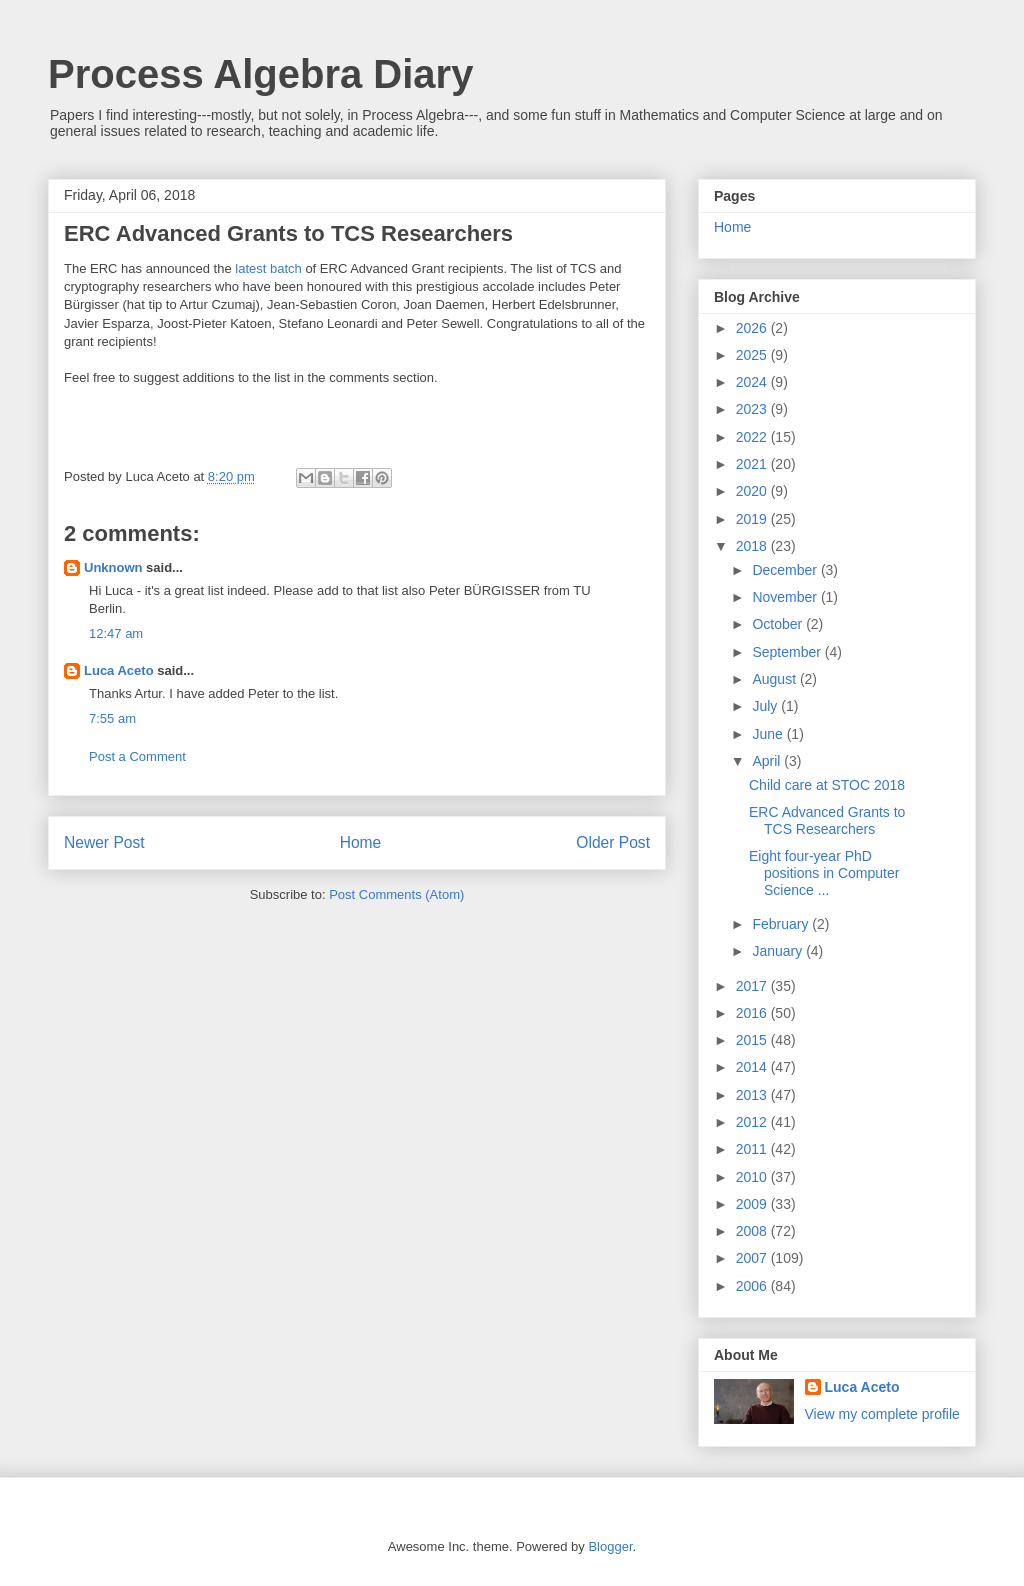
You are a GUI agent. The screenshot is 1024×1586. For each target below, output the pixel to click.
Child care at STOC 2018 (827, 785)
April (768, 761)
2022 (753, 437)
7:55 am (112, 718)
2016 (753, 1013)
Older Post (613, 842)
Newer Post (104, 842)
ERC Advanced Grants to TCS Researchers (827, 820)
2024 (753, 382)
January (779, 951)
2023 (753, 409)
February (782, 924)
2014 (753, 1067)
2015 (753, 1040)
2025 (753, 355)
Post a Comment (137, 756)
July (766, 706)
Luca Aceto (119, 670)
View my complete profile (882, 1414)
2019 (753, 519)
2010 (753, 1177)
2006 (753, 1286)
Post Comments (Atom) (396, 894)
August (775, 679)
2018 (753, 546)
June (769, 734)
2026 (753, 328)
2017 (753, 986)
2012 (753, 1122)
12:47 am (116, 633)
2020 (753, 491)
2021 (753, 464)
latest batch (268, 268)
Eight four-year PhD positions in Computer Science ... (824, 873)
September (788, 652)
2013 (753, 1095)
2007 (753, 1258)
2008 (753, 1231)
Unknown (113, 567)
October (779, 624)
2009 (753, 1204)
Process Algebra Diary (260, 74)
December (786, 570)
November (786, 597)
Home (361, 842)
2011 (753, 1149)
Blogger (610, 1546)
